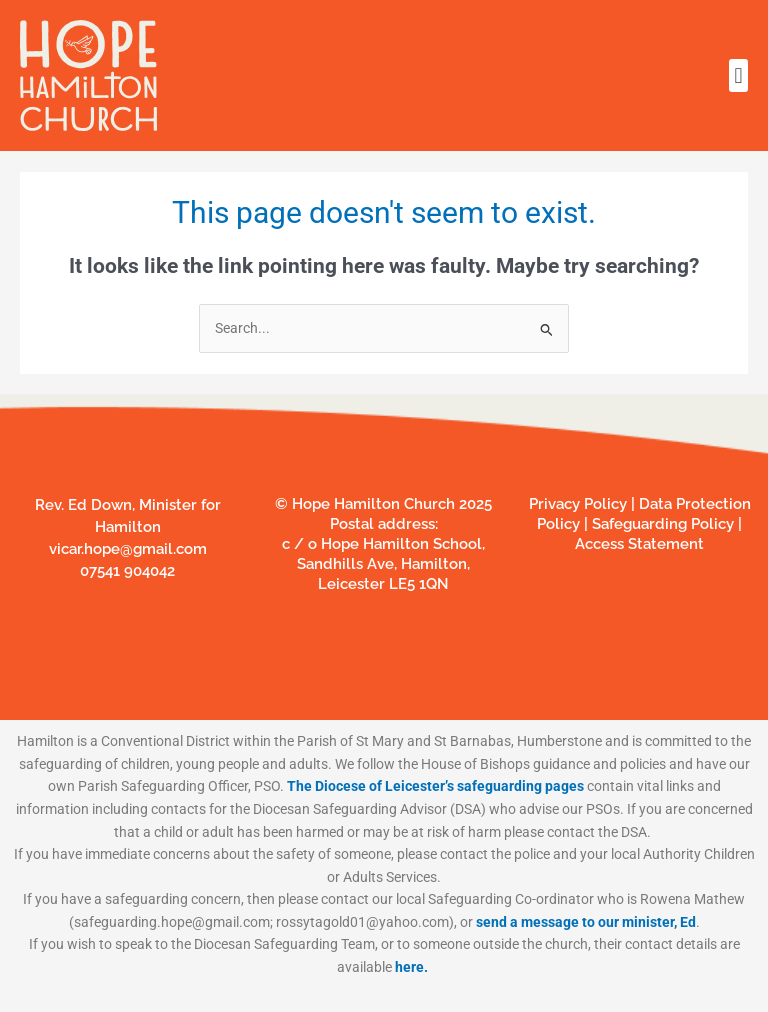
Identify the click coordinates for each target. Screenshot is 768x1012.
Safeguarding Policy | (665, 524)
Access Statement (639, 544)
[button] (738, 75)
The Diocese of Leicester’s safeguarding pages (435, 786)
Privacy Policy (578, 504)
